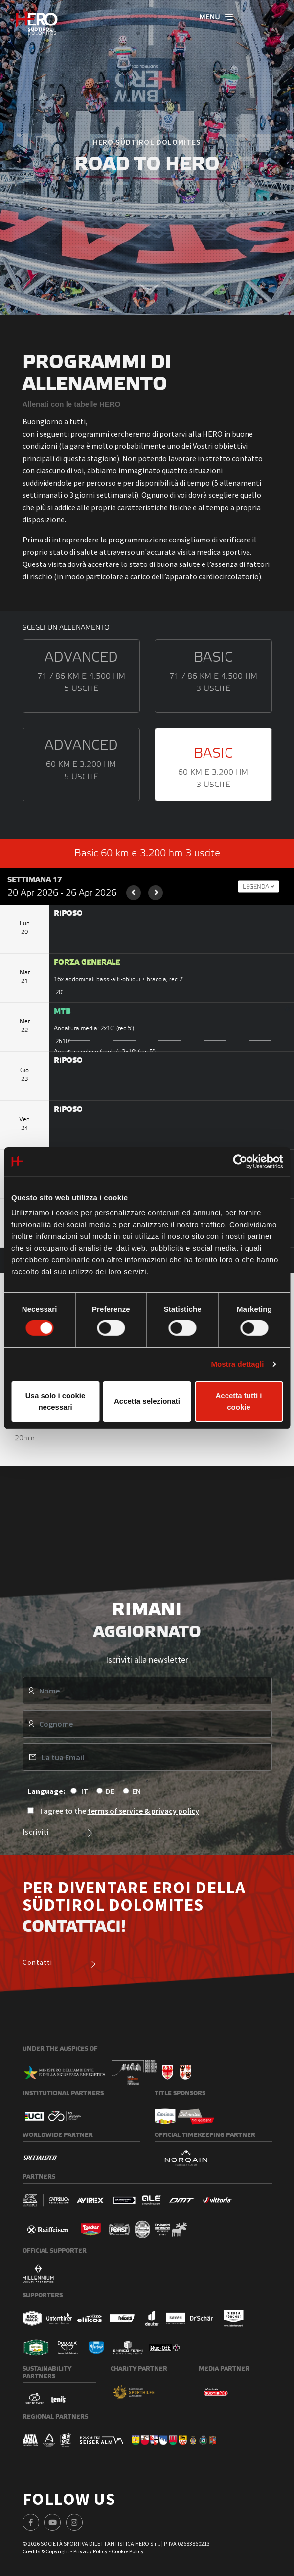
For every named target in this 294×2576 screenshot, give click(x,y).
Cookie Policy (128, 2551)
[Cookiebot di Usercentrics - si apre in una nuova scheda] (240, 1161)
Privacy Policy (90, 2551)
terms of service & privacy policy (143, 1810)
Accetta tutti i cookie (238, 1401)
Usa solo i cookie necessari (55, 1401)
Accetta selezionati (147, 1401)
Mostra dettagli (237, 1364)
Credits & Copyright (46, 2551)
